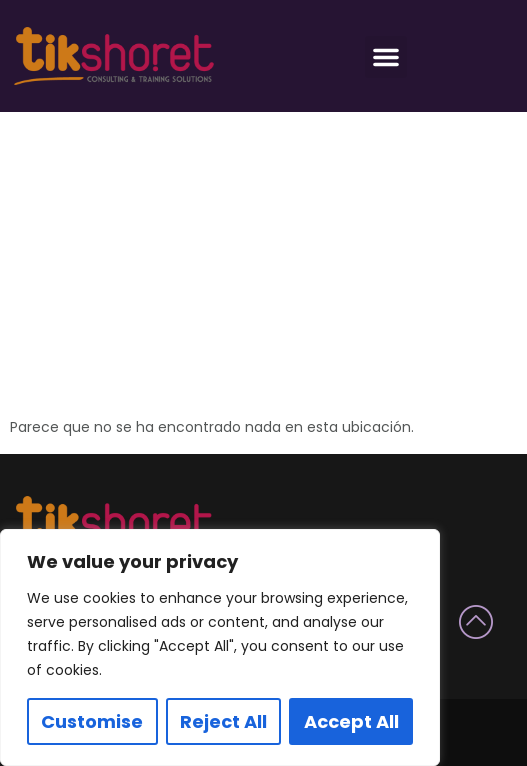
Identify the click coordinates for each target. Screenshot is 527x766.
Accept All (351, 721)
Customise (92, 721)
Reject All (223, 721)
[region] (220, 647)
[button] (386, 57)
